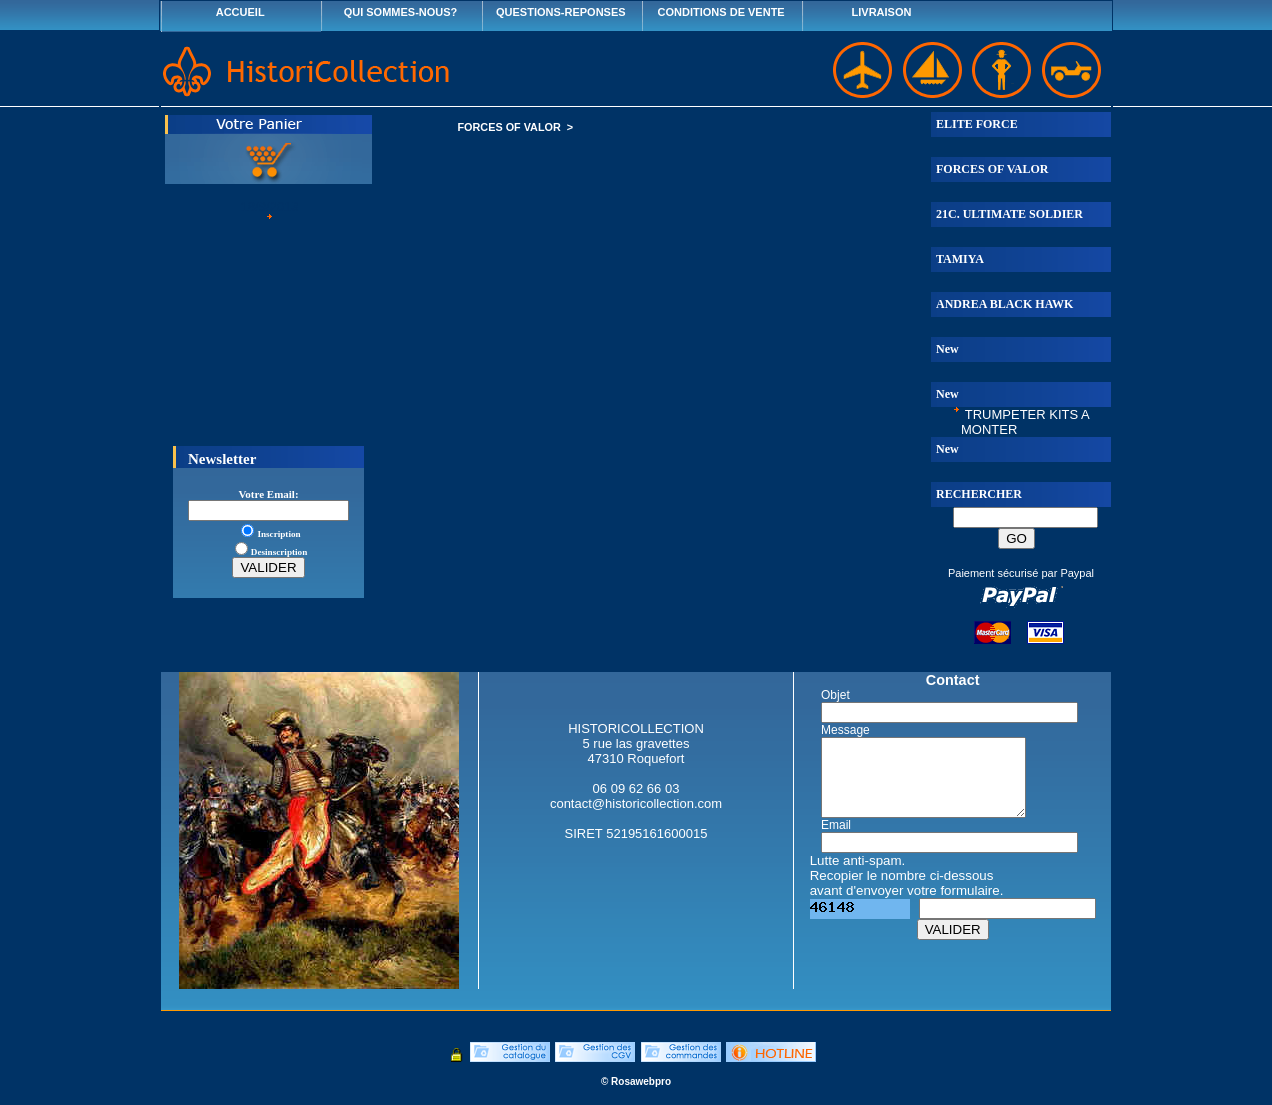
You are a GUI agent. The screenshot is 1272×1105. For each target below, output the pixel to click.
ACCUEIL (240, 12)
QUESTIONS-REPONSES (561, 12)
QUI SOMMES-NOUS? (401, 12)
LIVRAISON (882, 12)
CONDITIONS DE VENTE (721, 12)
